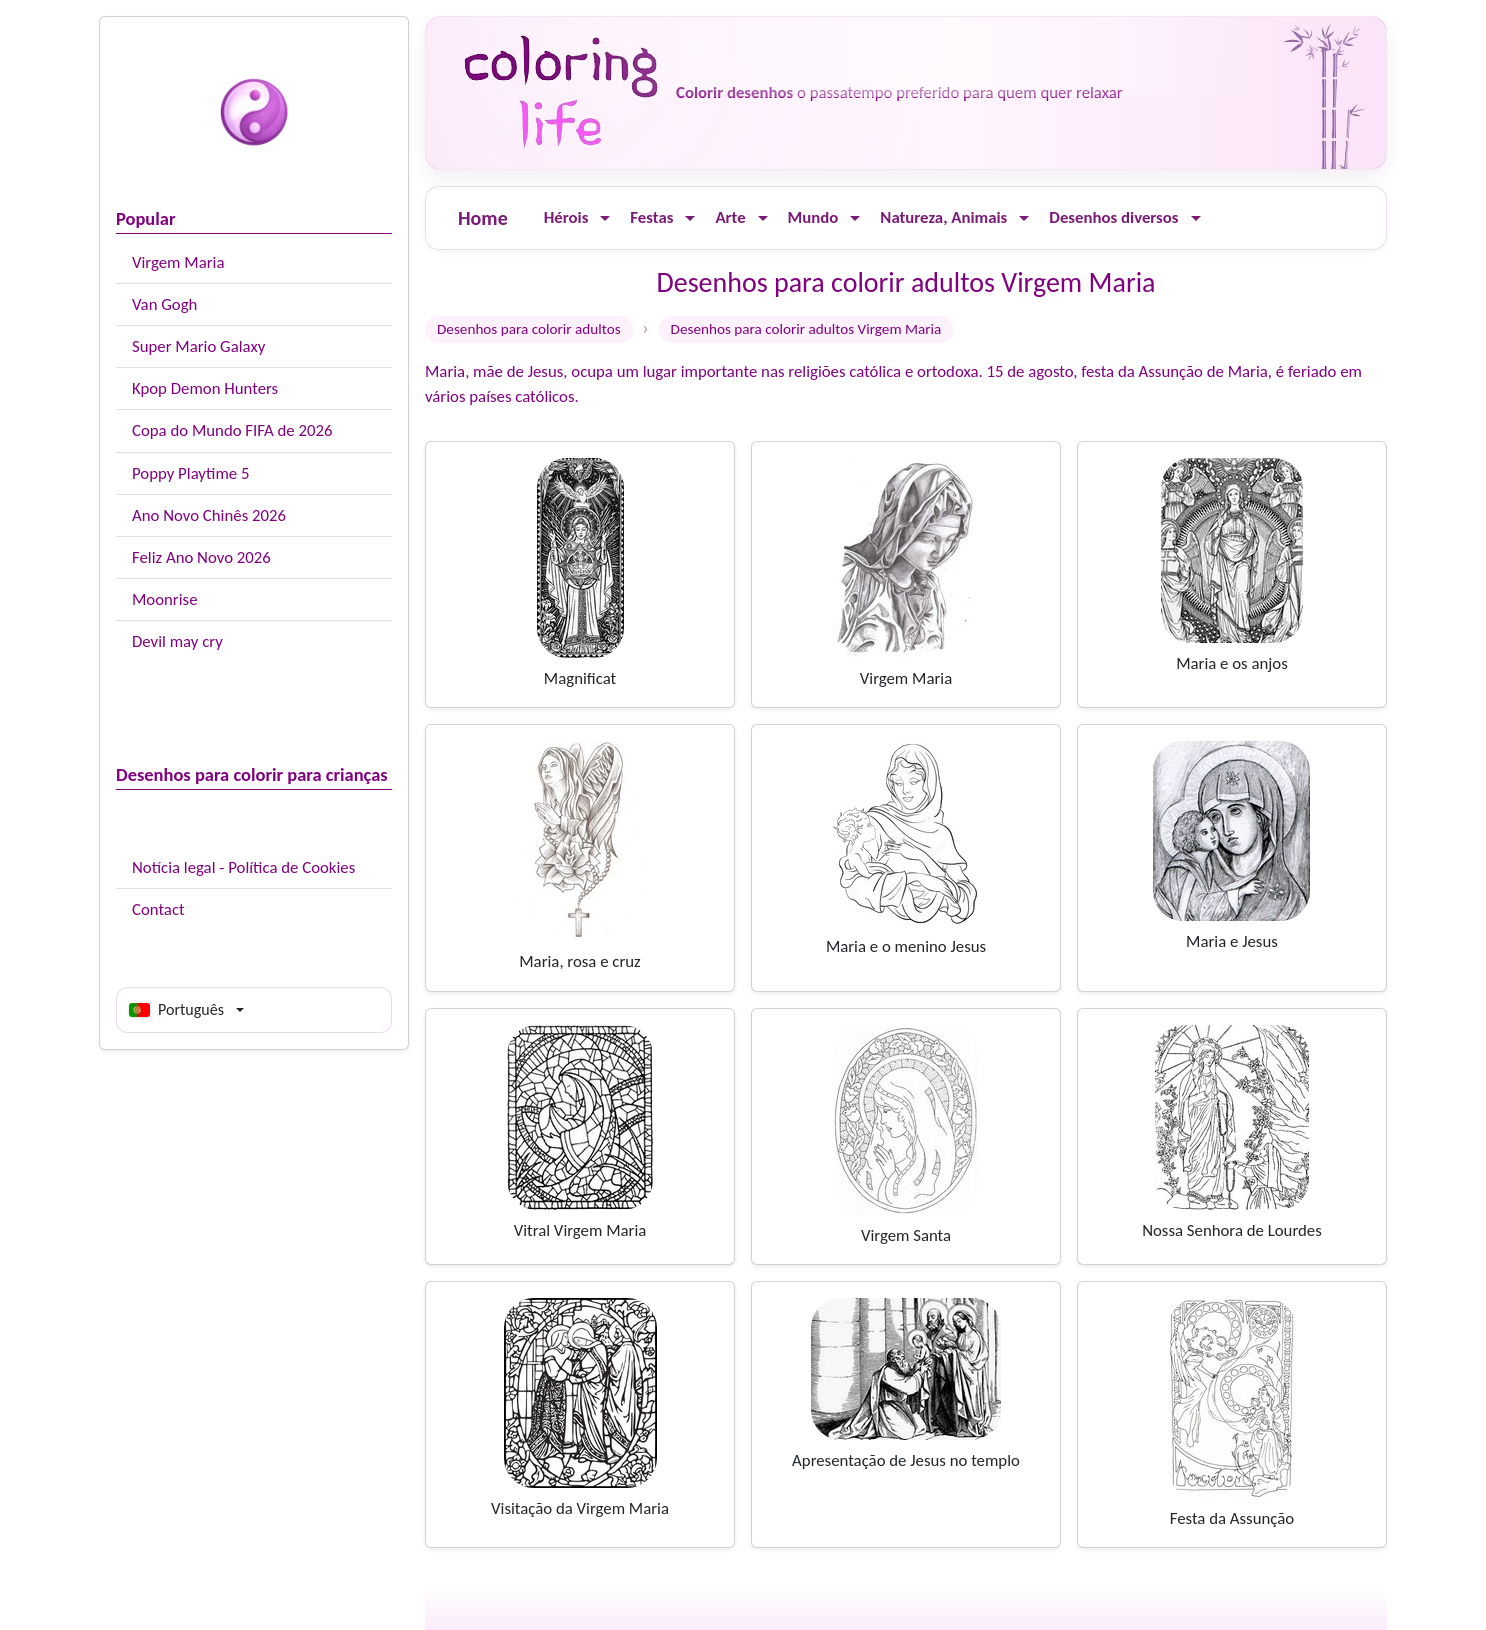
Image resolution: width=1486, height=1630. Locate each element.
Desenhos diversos (1113, 217)
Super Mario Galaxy (198, 346)
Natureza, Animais (943, 217)
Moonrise (164, 599)
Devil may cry (177, 641)
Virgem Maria (178, 262)
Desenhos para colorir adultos (529, 329)
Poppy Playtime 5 (190, 473)
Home (483, 218)
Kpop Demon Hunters (205, 388)
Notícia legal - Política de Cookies (243, 867)
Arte (730, 217)
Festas (651, 217)
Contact (158, 909)
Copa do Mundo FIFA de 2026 (232, 430)
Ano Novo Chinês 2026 (209, 515)
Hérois (566, 217)
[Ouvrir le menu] (605, 218)
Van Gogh (164, 304)
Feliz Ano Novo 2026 (201, 557)
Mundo (813, 217)
